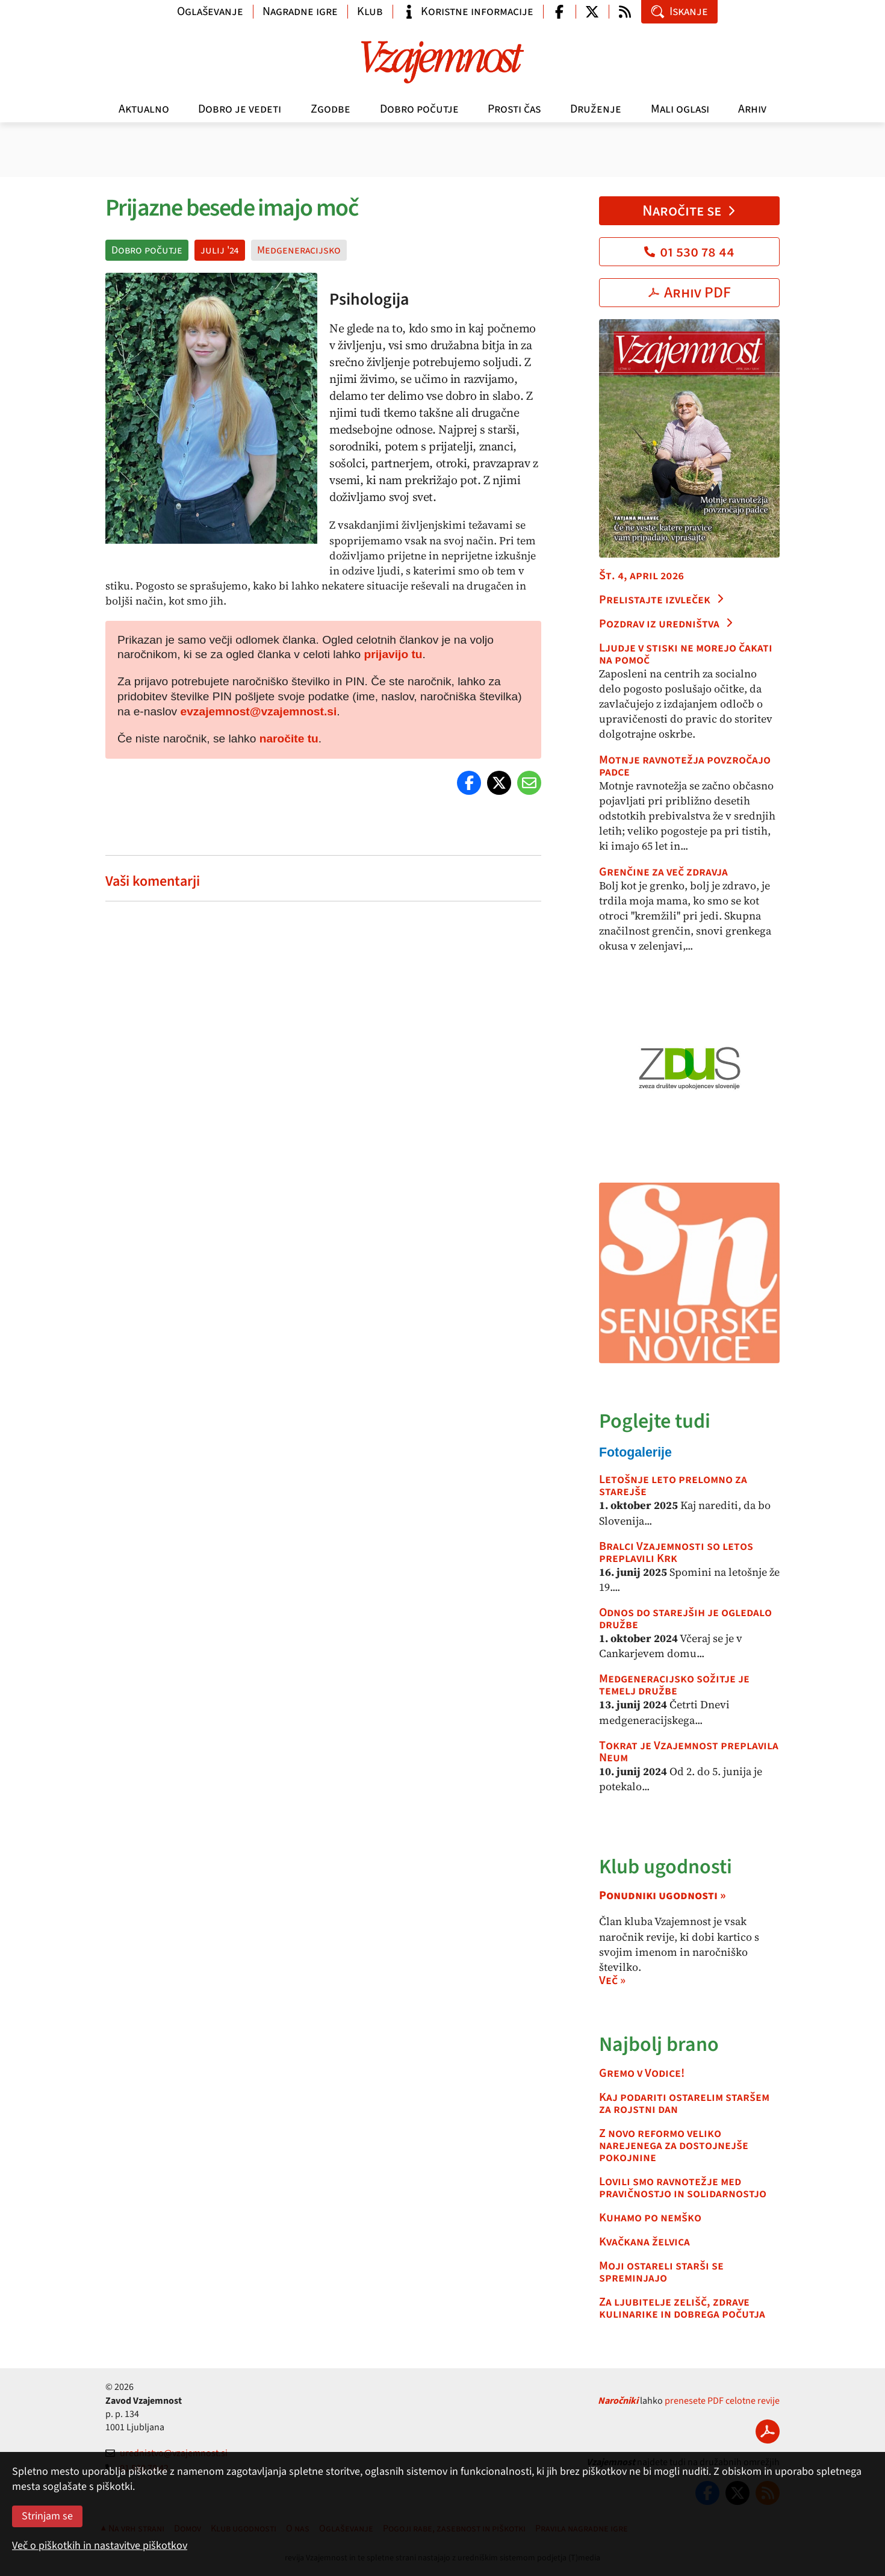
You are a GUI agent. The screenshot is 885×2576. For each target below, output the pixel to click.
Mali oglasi (680, 109)
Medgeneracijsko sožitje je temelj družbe (674, 1685)
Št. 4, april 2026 (641, 576)
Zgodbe (330, 109)
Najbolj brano (659, 2044)
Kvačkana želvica (644, 2242)
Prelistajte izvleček (662, 600)
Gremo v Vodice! (642, 2073)
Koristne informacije (467, 11)
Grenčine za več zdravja (663, 872)
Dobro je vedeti (239, 109)
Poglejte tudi (654, 1421)
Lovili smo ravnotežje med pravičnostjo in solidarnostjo (682, 2188)
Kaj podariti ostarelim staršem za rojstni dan (684, 2103)
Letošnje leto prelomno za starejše (673, 1485)
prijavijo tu (393, 654)
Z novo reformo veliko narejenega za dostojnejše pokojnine (673, 2145)
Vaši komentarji (152, 881)
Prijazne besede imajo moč (231, 208)
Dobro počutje (419, 109)
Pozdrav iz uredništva (666, 624)
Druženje (595, 109)
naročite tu (288, 738)
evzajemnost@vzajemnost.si (259, 711)
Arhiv (752, 109)
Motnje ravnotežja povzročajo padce (685, 766)
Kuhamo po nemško (650, 2218)
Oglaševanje (210, 11)
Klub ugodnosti (665, 1867)
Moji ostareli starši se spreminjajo (661, 2272)
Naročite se (689, 211)
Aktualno (144, 109)
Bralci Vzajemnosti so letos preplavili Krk (676, 1552)
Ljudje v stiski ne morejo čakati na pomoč (685, 654)
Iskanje (679, 11)
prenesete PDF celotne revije (722, 2400)
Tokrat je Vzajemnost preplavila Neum (688, 1752)
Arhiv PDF (689, 292)
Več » (612, 1980)
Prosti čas (514, 109)
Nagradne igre (300, 11)
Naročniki (618, 2400)
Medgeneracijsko (299, 250)
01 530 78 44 (689, 252)
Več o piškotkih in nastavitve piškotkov (99, 2545)
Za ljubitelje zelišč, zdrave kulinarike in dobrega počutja (682, 2308)
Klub (370, 11)
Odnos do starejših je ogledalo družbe (685, 1619)
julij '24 (219, 250)
